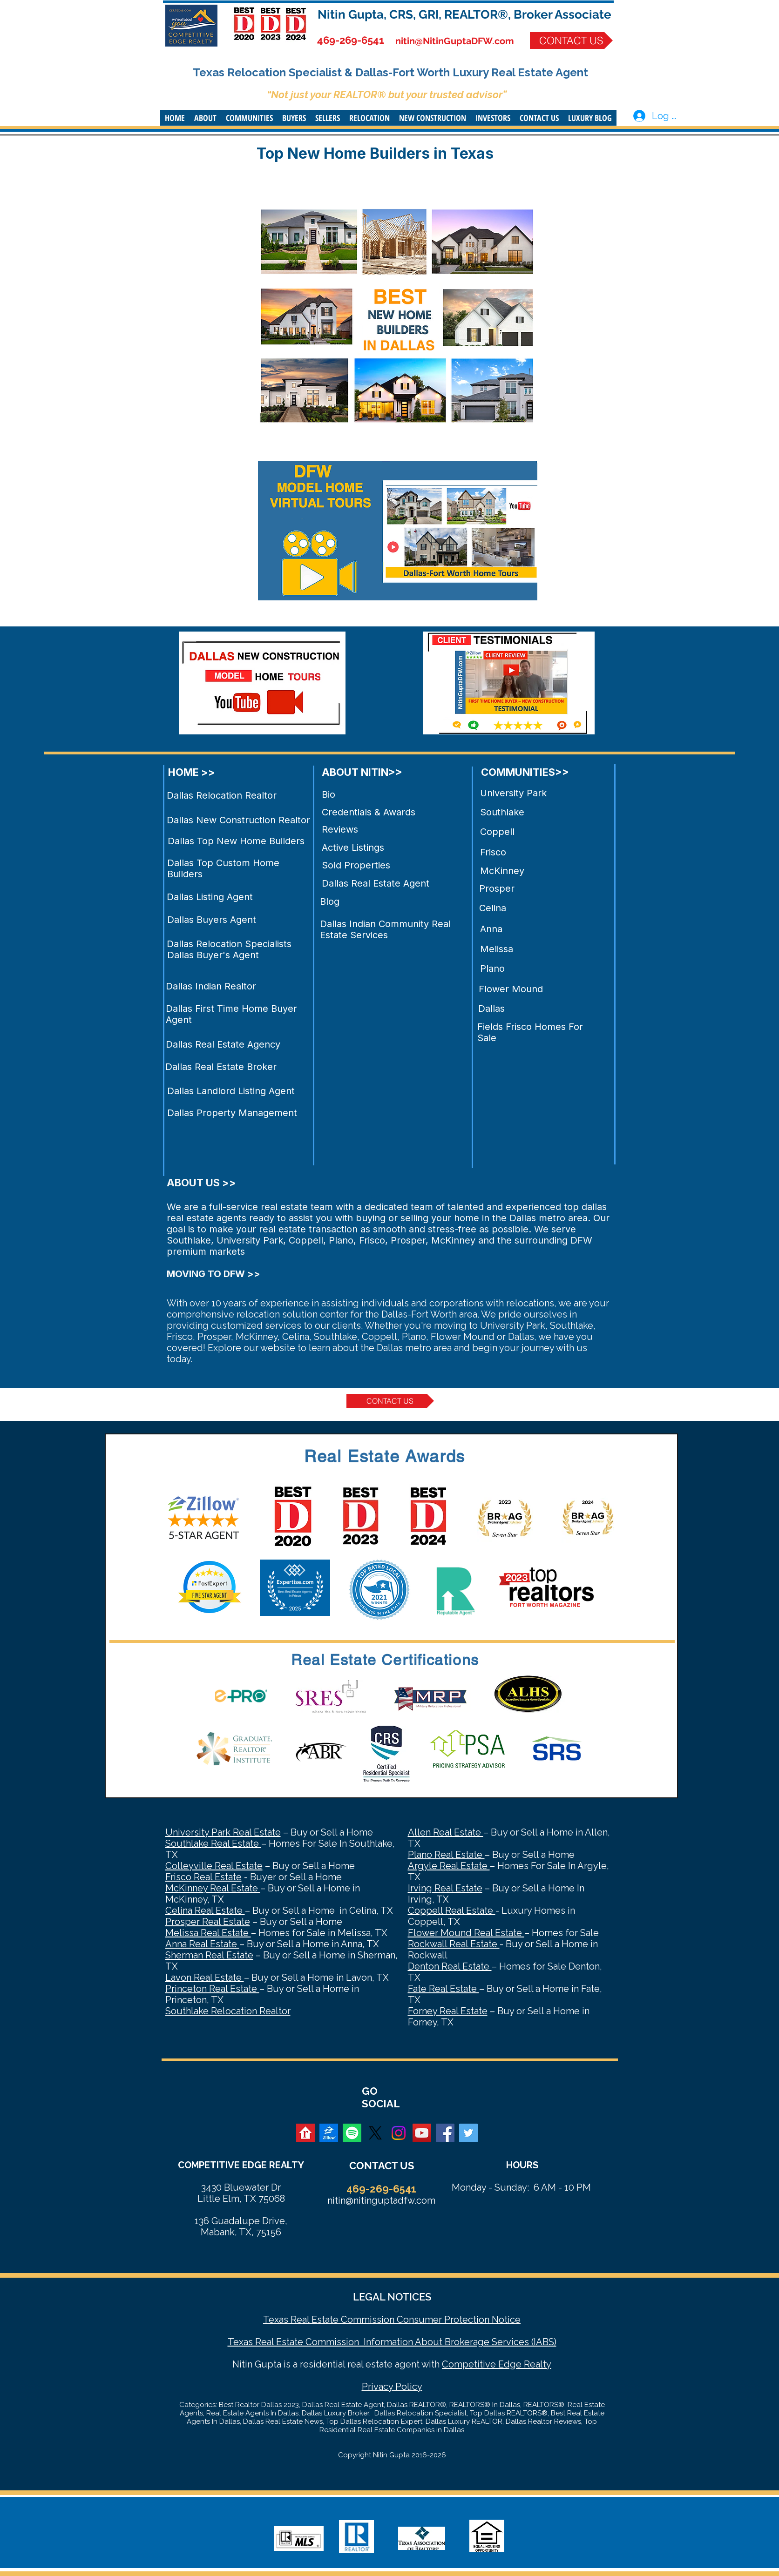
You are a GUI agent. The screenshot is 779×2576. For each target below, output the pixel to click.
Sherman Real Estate (209, 1955)
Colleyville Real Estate (214, 1865)
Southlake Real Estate (213, 1843)
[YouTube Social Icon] (422, 2133)
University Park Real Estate (223, 1832)
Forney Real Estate (448, 2011)
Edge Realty (523, 2364)
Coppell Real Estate (451, 1910)
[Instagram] (398, 2133)
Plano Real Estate (446, 1854)
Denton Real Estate (450, 1966)
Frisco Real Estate (203, 1877)
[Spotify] (352, 2133)
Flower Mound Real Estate (466, 1932)
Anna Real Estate (202, 1944)
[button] (205, 118)
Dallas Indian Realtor (211, 986)
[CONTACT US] (571, 40)
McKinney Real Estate (212, 1888)
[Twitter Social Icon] (468, 2133)
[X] (375, 2133)
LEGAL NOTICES (392, 2297)
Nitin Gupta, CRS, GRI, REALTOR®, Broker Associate (464, 14)
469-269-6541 (350, 40)
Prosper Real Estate (207, 1921)
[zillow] (328, 2133)
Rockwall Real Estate (454, 1944)
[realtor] (305, 2133)
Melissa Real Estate (208, 1932)
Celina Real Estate (205, 1910)
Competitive (469, 2364)
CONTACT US (381, 2165)
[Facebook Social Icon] (445, 2133)
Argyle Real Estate (449, 1865)
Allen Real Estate (445, 1832)
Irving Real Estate (445, 1888)
